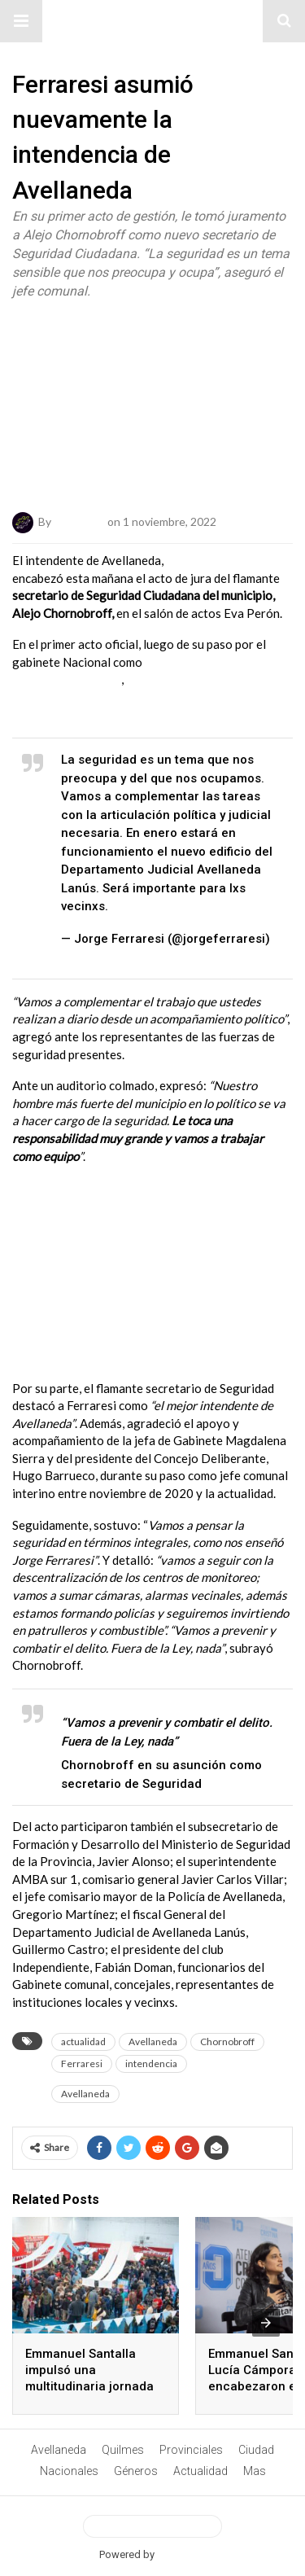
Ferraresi (81, 2063)
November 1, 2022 (114, 956)
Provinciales (191, 2449)
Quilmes (123, 2449)
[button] (21, 21)
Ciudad (256, 2449)
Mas (254, 2470)
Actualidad (200, 2470)
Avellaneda (153, 2041)
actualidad (83, 2041)
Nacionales (69, 2470)
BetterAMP (182, 2554)
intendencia (151, 2063)
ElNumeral (79, 521)
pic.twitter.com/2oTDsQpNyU (194, 906)
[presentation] (266, 2323)
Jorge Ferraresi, (208, 560)
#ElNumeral (152, 21)
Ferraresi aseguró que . (136, 696)
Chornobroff (227, 2041)
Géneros (136, 2470)
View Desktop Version (152, 2526)
